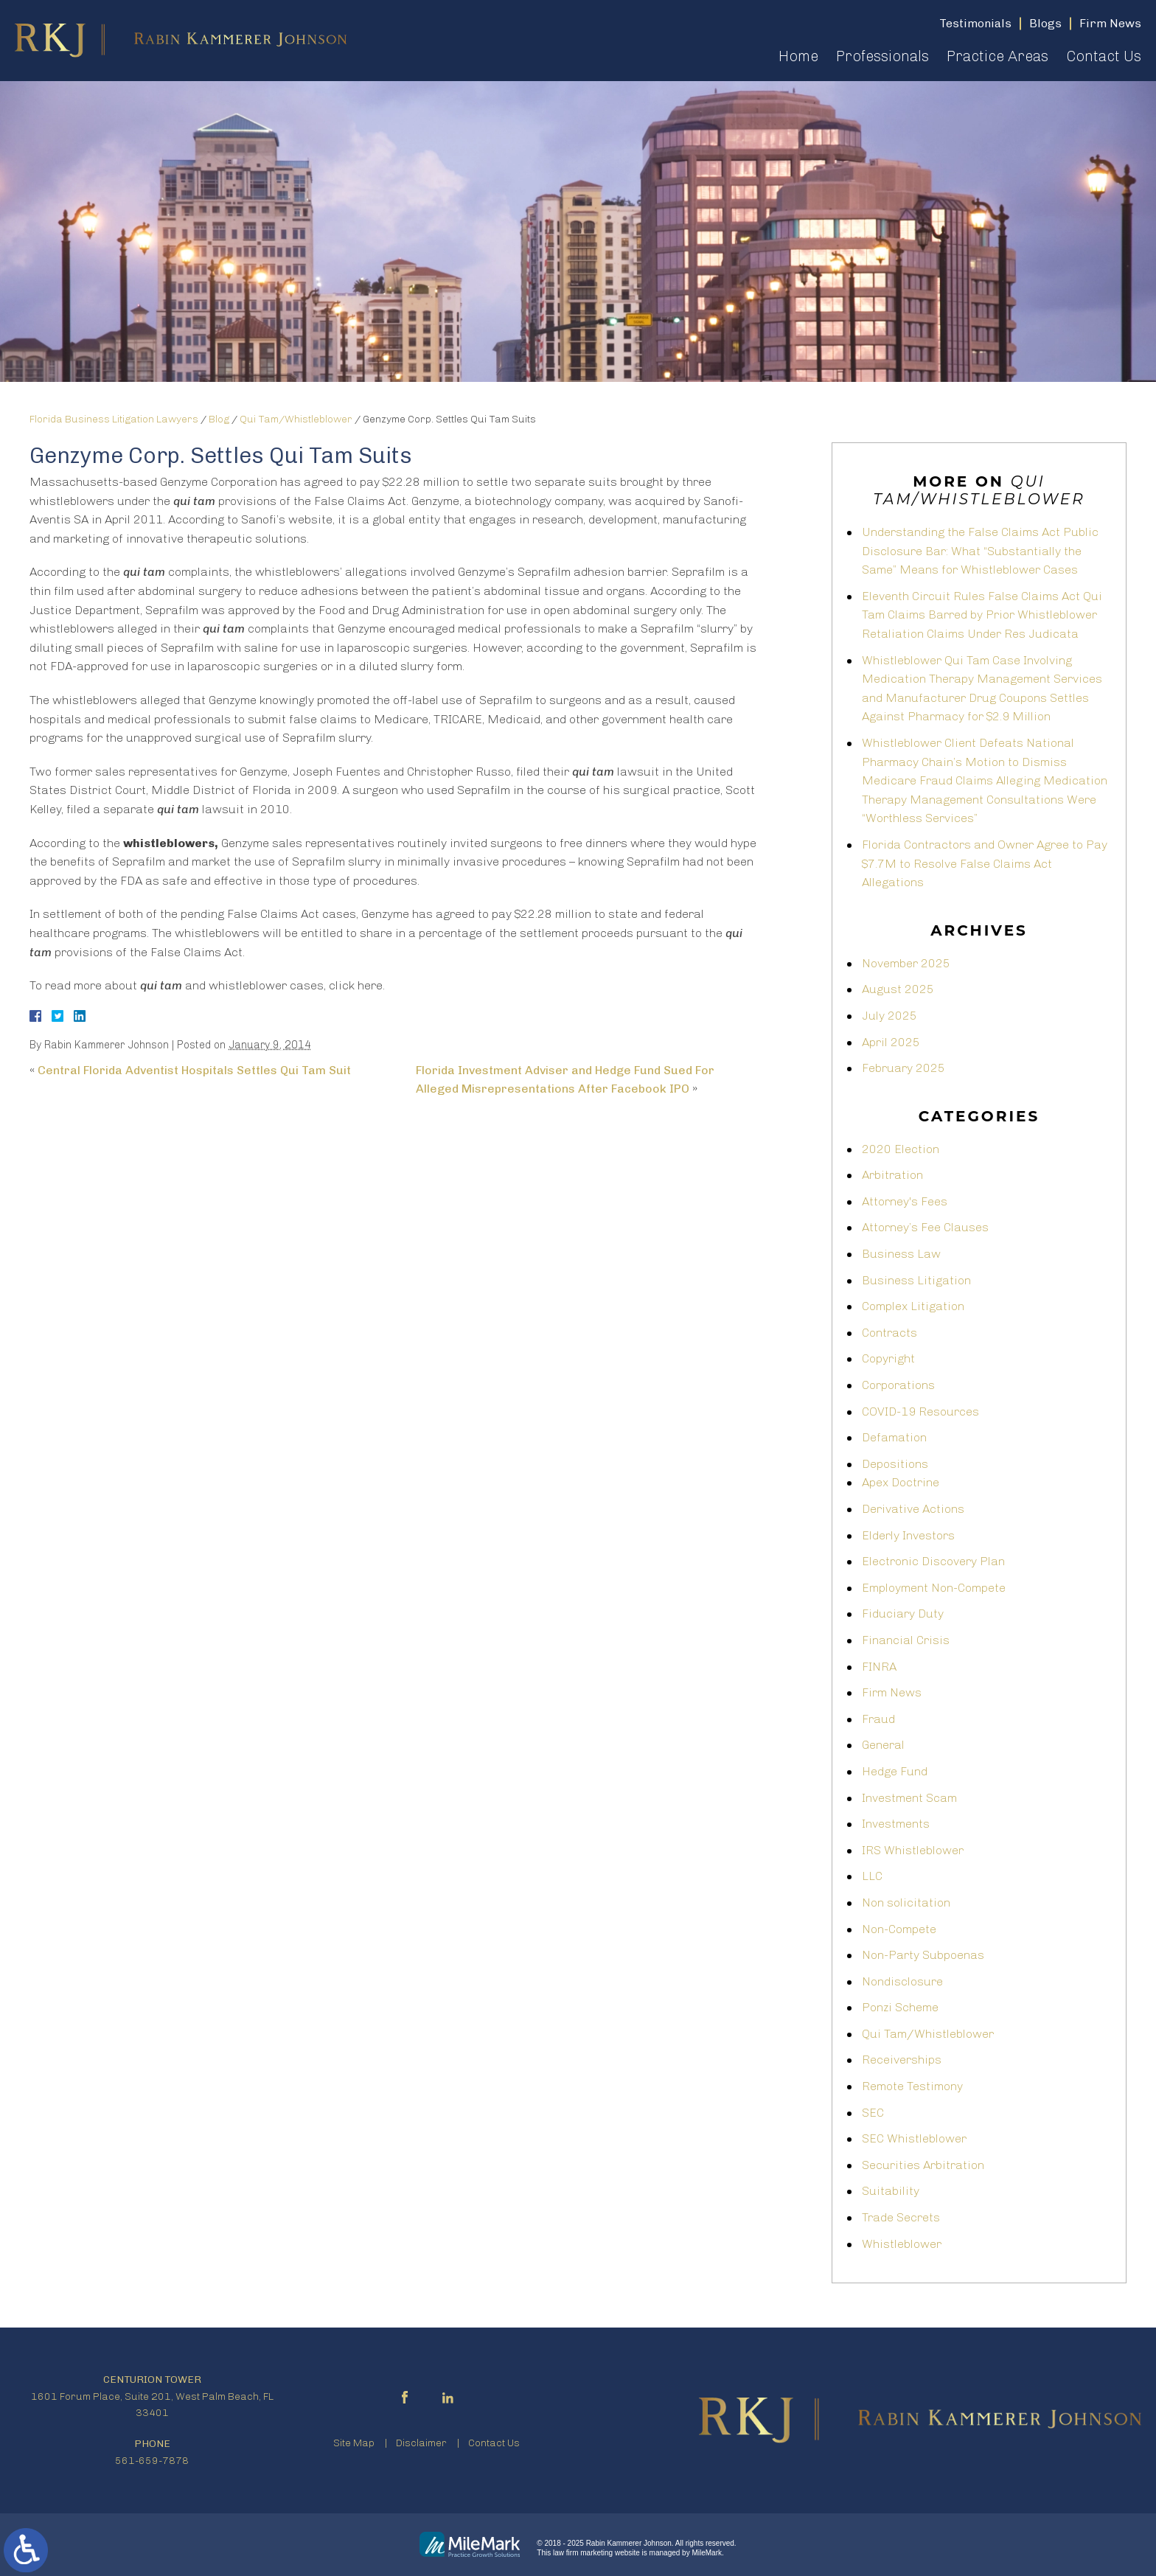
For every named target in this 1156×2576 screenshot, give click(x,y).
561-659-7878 (152, 2460)
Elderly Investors (908, 1535)
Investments (896, 1824)
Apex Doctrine (900, 1482)
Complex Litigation (913, 1306)
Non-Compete (899, 1929)
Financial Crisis (906, 1640)
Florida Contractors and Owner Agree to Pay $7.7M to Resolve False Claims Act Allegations (984, 863)
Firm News (892, 1692)
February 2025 (903, 1068)
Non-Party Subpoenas (923, 1955)
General (883, 1745)
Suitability (890, 2191)
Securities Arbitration (923, 2165)
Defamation (894, 1437)
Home (798, 56)
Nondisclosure (902, 1981)
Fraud (878, 1719)
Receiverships (901, 2060)
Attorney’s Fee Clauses (925, 1227)
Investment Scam (909, 1798)
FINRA (879, 1667)
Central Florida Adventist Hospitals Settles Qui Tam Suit (194, 1070)
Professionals (882, 56)
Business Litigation (916, 1280)
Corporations (898, 1385)
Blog (219, 419)
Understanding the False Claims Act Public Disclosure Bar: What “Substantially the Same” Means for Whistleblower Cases (980, 551)
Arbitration (892, 1175)
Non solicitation (906, 1903)
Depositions (895, 1464)
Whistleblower (901, 2244)
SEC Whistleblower (914, 2138)
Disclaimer (421, 2443)
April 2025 (891, 1042)
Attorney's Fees (904, 1201)
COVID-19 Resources (920, 1411)
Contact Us (1103, 56)
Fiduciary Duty (903, 1613)
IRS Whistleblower (913, 1850)
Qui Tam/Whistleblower (296, 419)
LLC (872, 1876)
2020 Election (900, 1149)
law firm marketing (583, 2553)
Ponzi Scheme (900, 2007)
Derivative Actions (913, 1509)
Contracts (889, 1333)
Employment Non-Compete (934, 1588)
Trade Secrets (901, 2217)
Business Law (901, 1254)
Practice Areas (997, 56)
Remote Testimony (912, 2086)
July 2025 (889, 1016)
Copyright (888, 1358)
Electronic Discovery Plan (933, 1561)
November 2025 (906, 963)
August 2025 (898, 989)
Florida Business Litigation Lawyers (113, 419)
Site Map (354, 2443)
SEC (873, 2113)
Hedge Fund (894, 1771)
